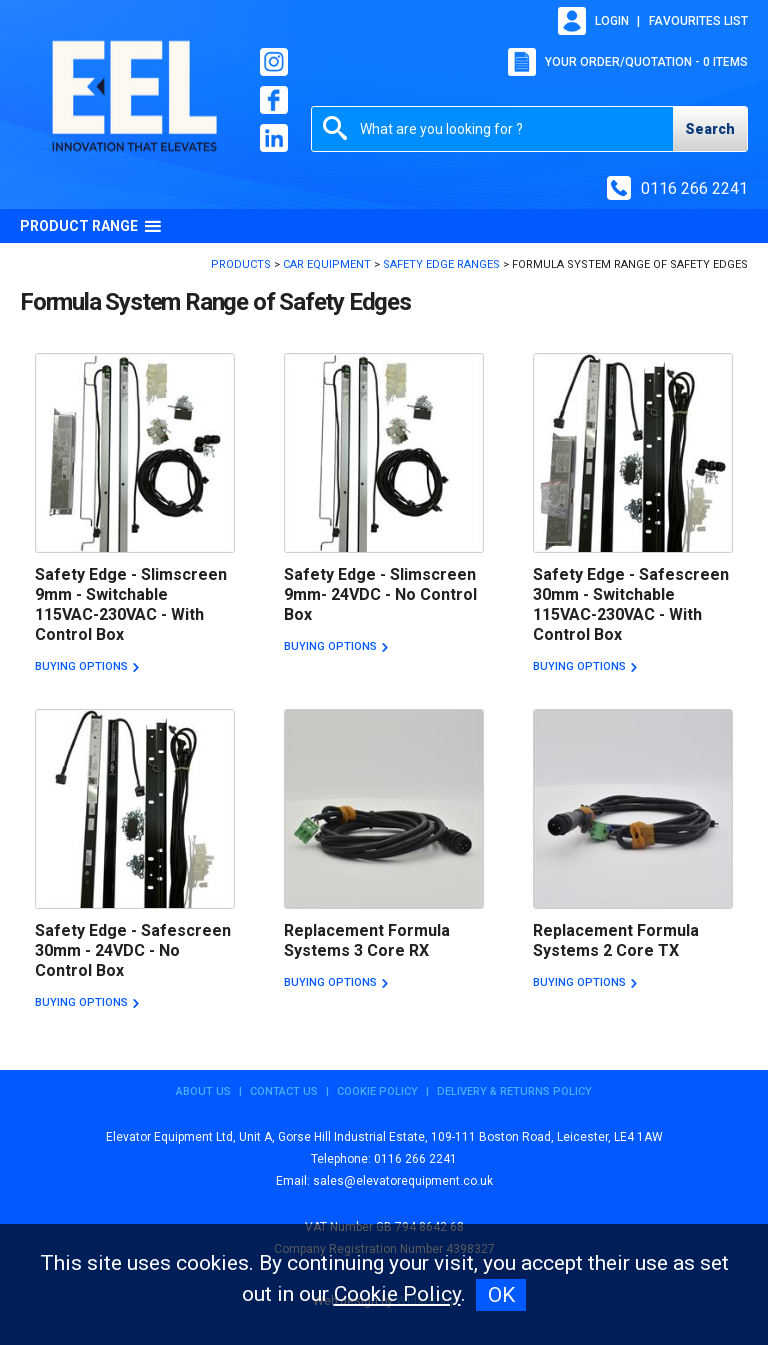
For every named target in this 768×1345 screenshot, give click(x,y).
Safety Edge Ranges (441, 264)
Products (241, 264)
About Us (203, 1091)
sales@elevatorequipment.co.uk (403, 1181)
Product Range (91, 226)
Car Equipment (327, 264)
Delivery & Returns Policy (514, 1091)
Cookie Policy (377, 1091)
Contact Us (284, 1091)
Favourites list (698, 21)
